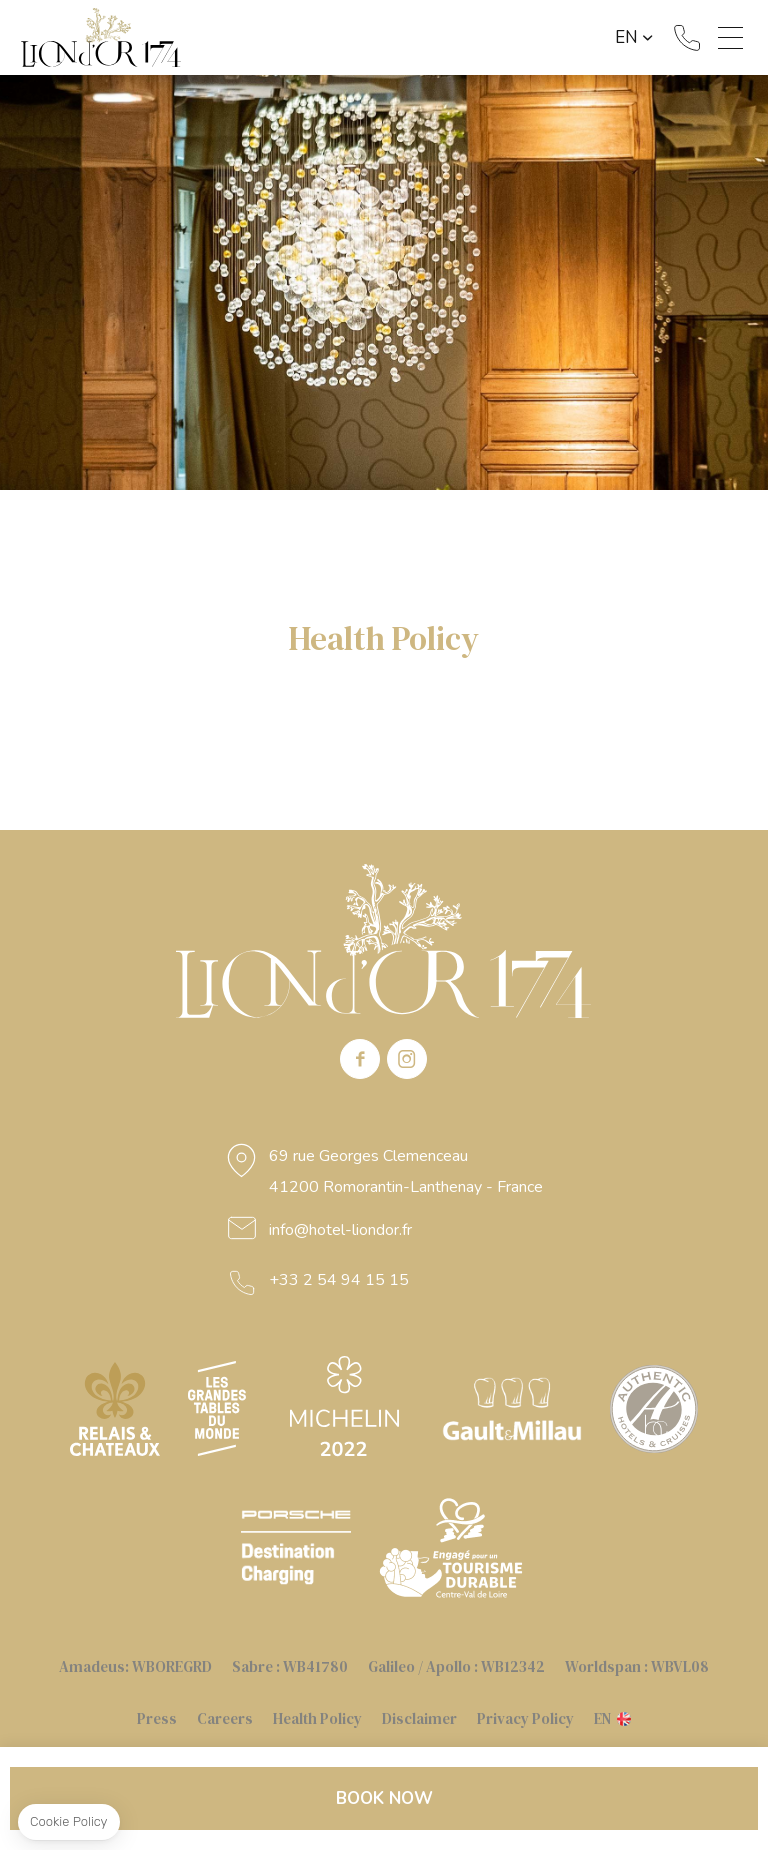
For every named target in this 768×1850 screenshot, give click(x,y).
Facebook (360, 1059)
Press (157, 1718)
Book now (384, 1798)
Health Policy (317, 1718)
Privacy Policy (525, 1718)
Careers (225, 1718)
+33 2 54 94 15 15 (687, 38)
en (626, 38)
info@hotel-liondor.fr (340, 1230)
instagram (407, 1059)
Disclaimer (419, 1718)
